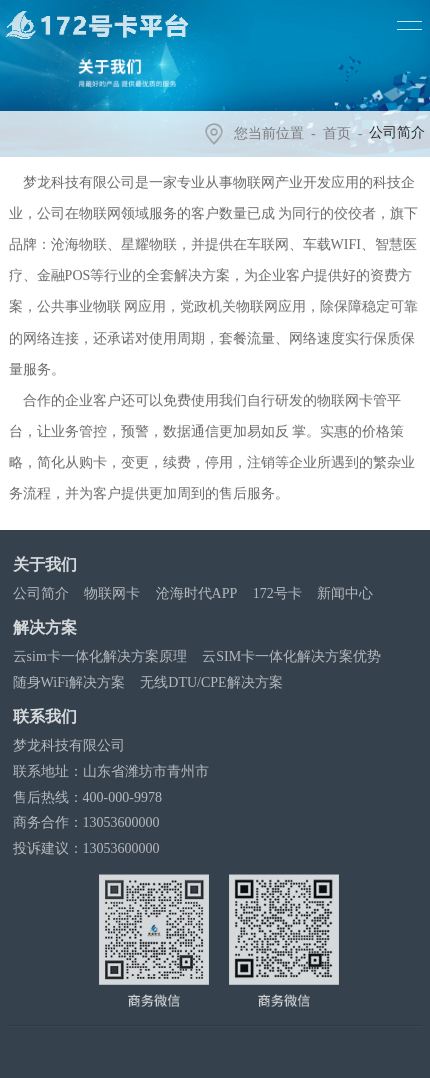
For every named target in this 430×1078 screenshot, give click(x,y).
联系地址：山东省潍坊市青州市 (113, 771)
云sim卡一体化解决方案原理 (102, 656)
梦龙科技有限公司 (71, 745)
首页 (339, 133)
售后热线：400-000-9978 (89, 797)
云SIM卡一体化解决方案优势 (294, 656)
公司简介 (43, 593)
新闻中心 (348, 593)
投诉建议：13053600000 (88, 848)
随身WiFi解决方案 (71, 682)
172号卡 (279, 593)
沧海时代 (177, 1062)
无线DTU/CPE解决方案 (214, 682)
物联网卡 (114, 593)
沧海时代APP (199, 593)
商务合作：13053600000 (88, 822)
